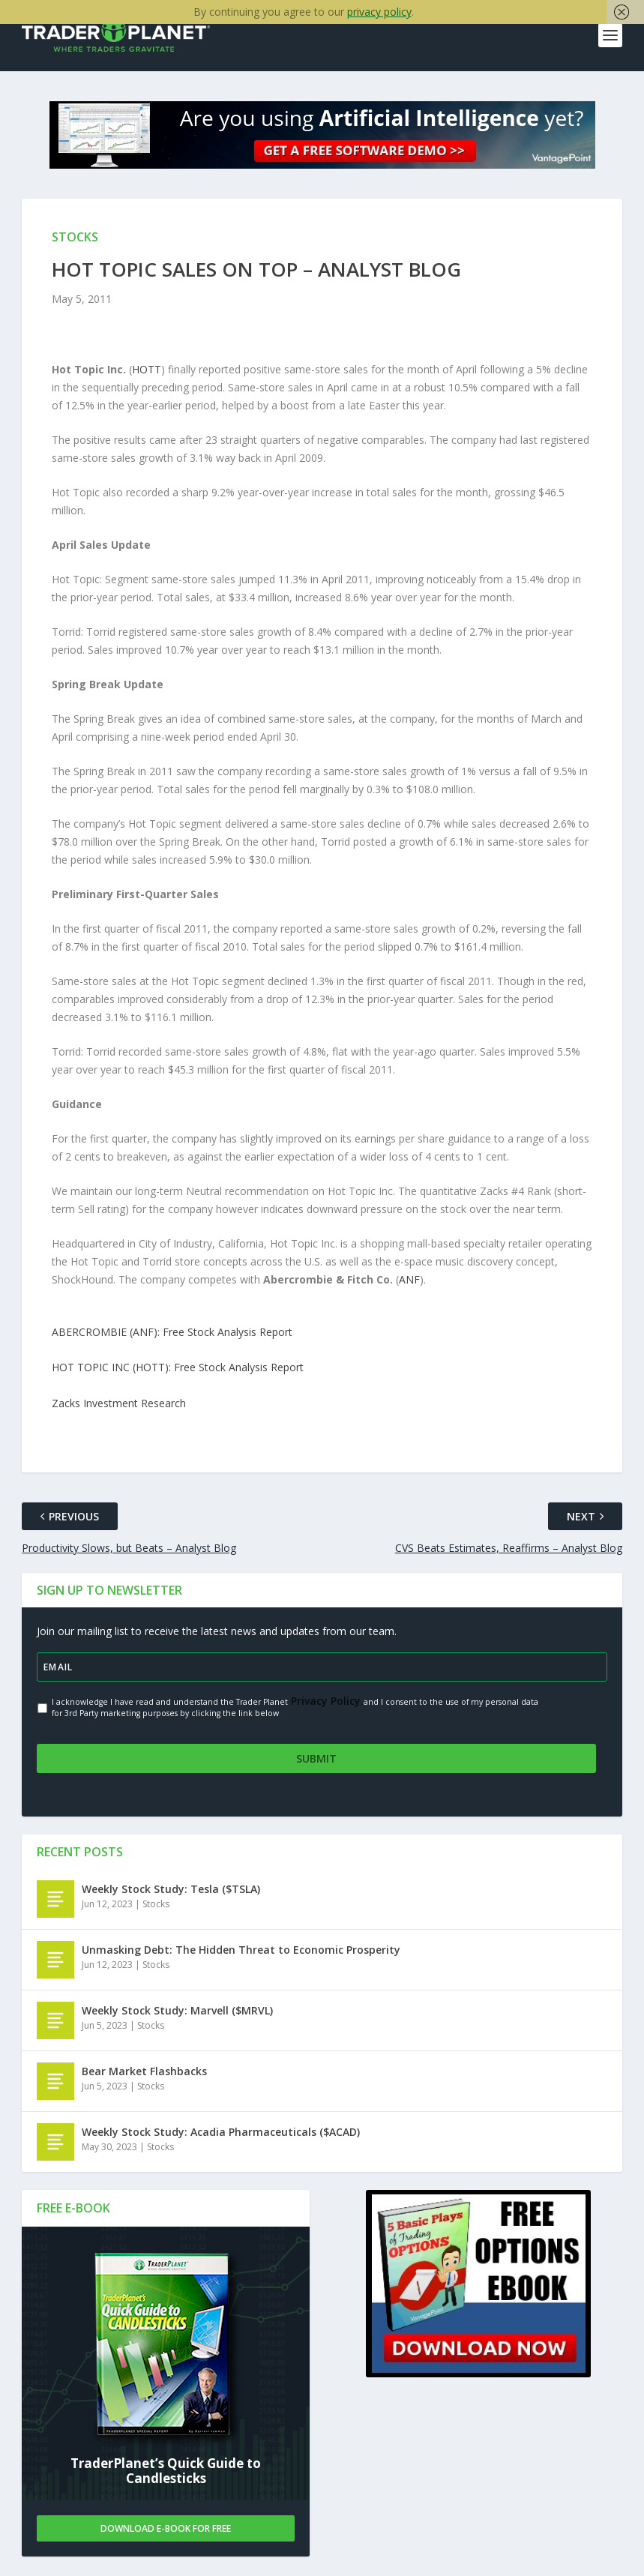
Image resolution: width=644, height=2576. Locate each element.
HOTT (146, 379)
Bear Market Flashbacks (144, 2072)
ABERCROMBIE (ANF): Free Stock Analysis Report (172, 1341)
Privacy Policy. (326, 1710)
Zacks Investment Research (119, 1413)
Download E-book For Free (165, 2529)
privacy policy (379, 11)
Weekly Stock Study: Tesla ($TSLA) (171, 1890)
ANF (409, 1289)
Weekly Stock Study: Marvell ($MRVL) (177, 2011)
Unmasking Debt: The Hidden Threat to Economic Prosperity (241, 1950)
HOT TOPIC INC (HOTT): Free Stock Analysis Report (178, 1377)
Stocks (155, 1905)
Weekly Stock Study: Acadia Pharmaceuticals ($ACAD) (221, 2132)
